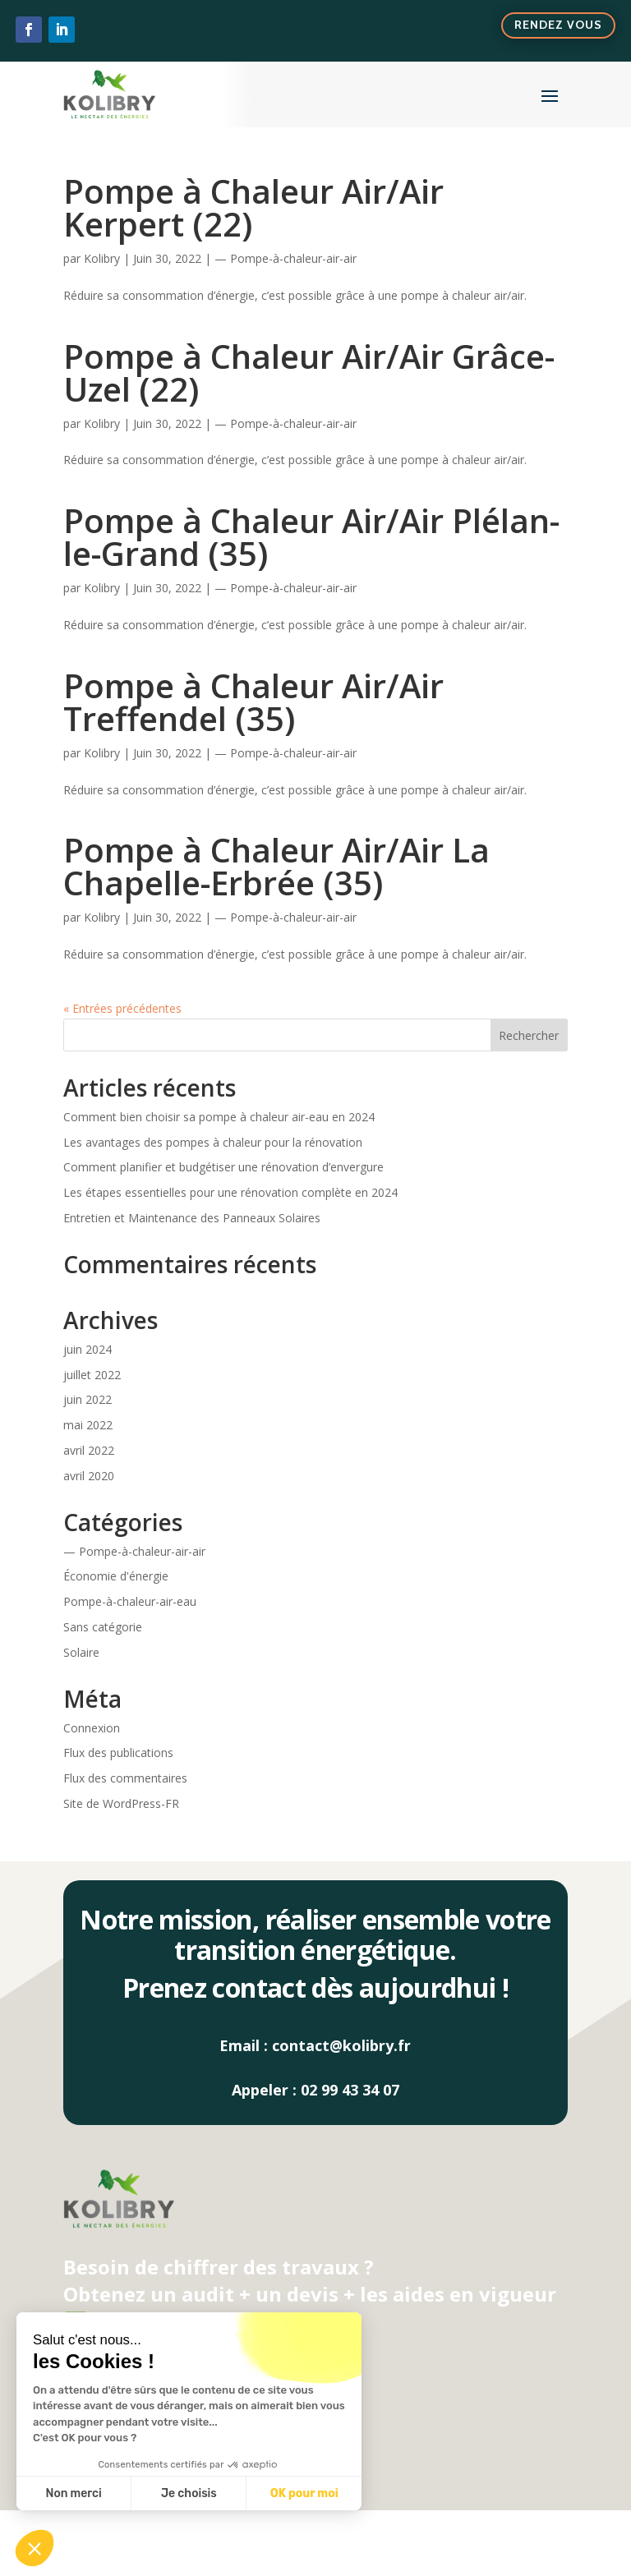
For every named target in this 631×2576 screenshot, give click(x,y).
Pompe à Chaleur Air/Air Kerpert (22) (253, 207)
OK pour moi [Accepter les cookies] (304, 2493)
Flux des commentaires (125, 1778)
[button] (34, 2548)
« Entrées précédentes (122, 1008)
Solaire (81, 1652)
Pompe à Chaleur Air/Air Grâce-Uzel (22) (309, 373)
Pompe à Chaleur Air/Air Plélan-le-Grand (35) (311, 537)
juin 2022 (87, 1399)
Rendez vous (558, 24)
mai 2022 (88, 1425)
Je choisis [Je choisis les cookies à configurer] (189, 2493)
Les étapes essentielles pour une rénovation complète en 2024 (230, 1192)
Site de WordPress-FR (121, 1803)
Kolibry (102, 258)
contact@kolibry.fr (341, 2045)
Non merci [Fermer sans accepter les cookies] (73, 2493)
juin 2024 (87, 1349)
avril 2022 (88, 1450)
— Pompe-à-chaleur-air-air (285, 258)
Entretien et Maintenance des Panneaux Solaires (191, 1218)
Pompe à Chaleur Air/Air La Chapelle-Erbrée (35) (276, 866)
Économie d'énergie (115, 1576)
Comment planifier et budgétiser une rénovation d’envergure (223, 1167)
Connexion (91, 1728)
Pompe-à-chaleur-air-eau (129, 1601)
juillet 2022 (92, 1374)
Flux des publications (118, 1752)
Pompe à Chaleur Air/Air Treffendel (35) (253, 702)
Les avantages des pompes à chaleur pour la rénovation (212, 1142)
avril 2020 (88, 1476)
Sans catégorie (102, 1627)
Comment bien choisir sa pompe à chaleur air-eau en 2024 (219, 1117)
